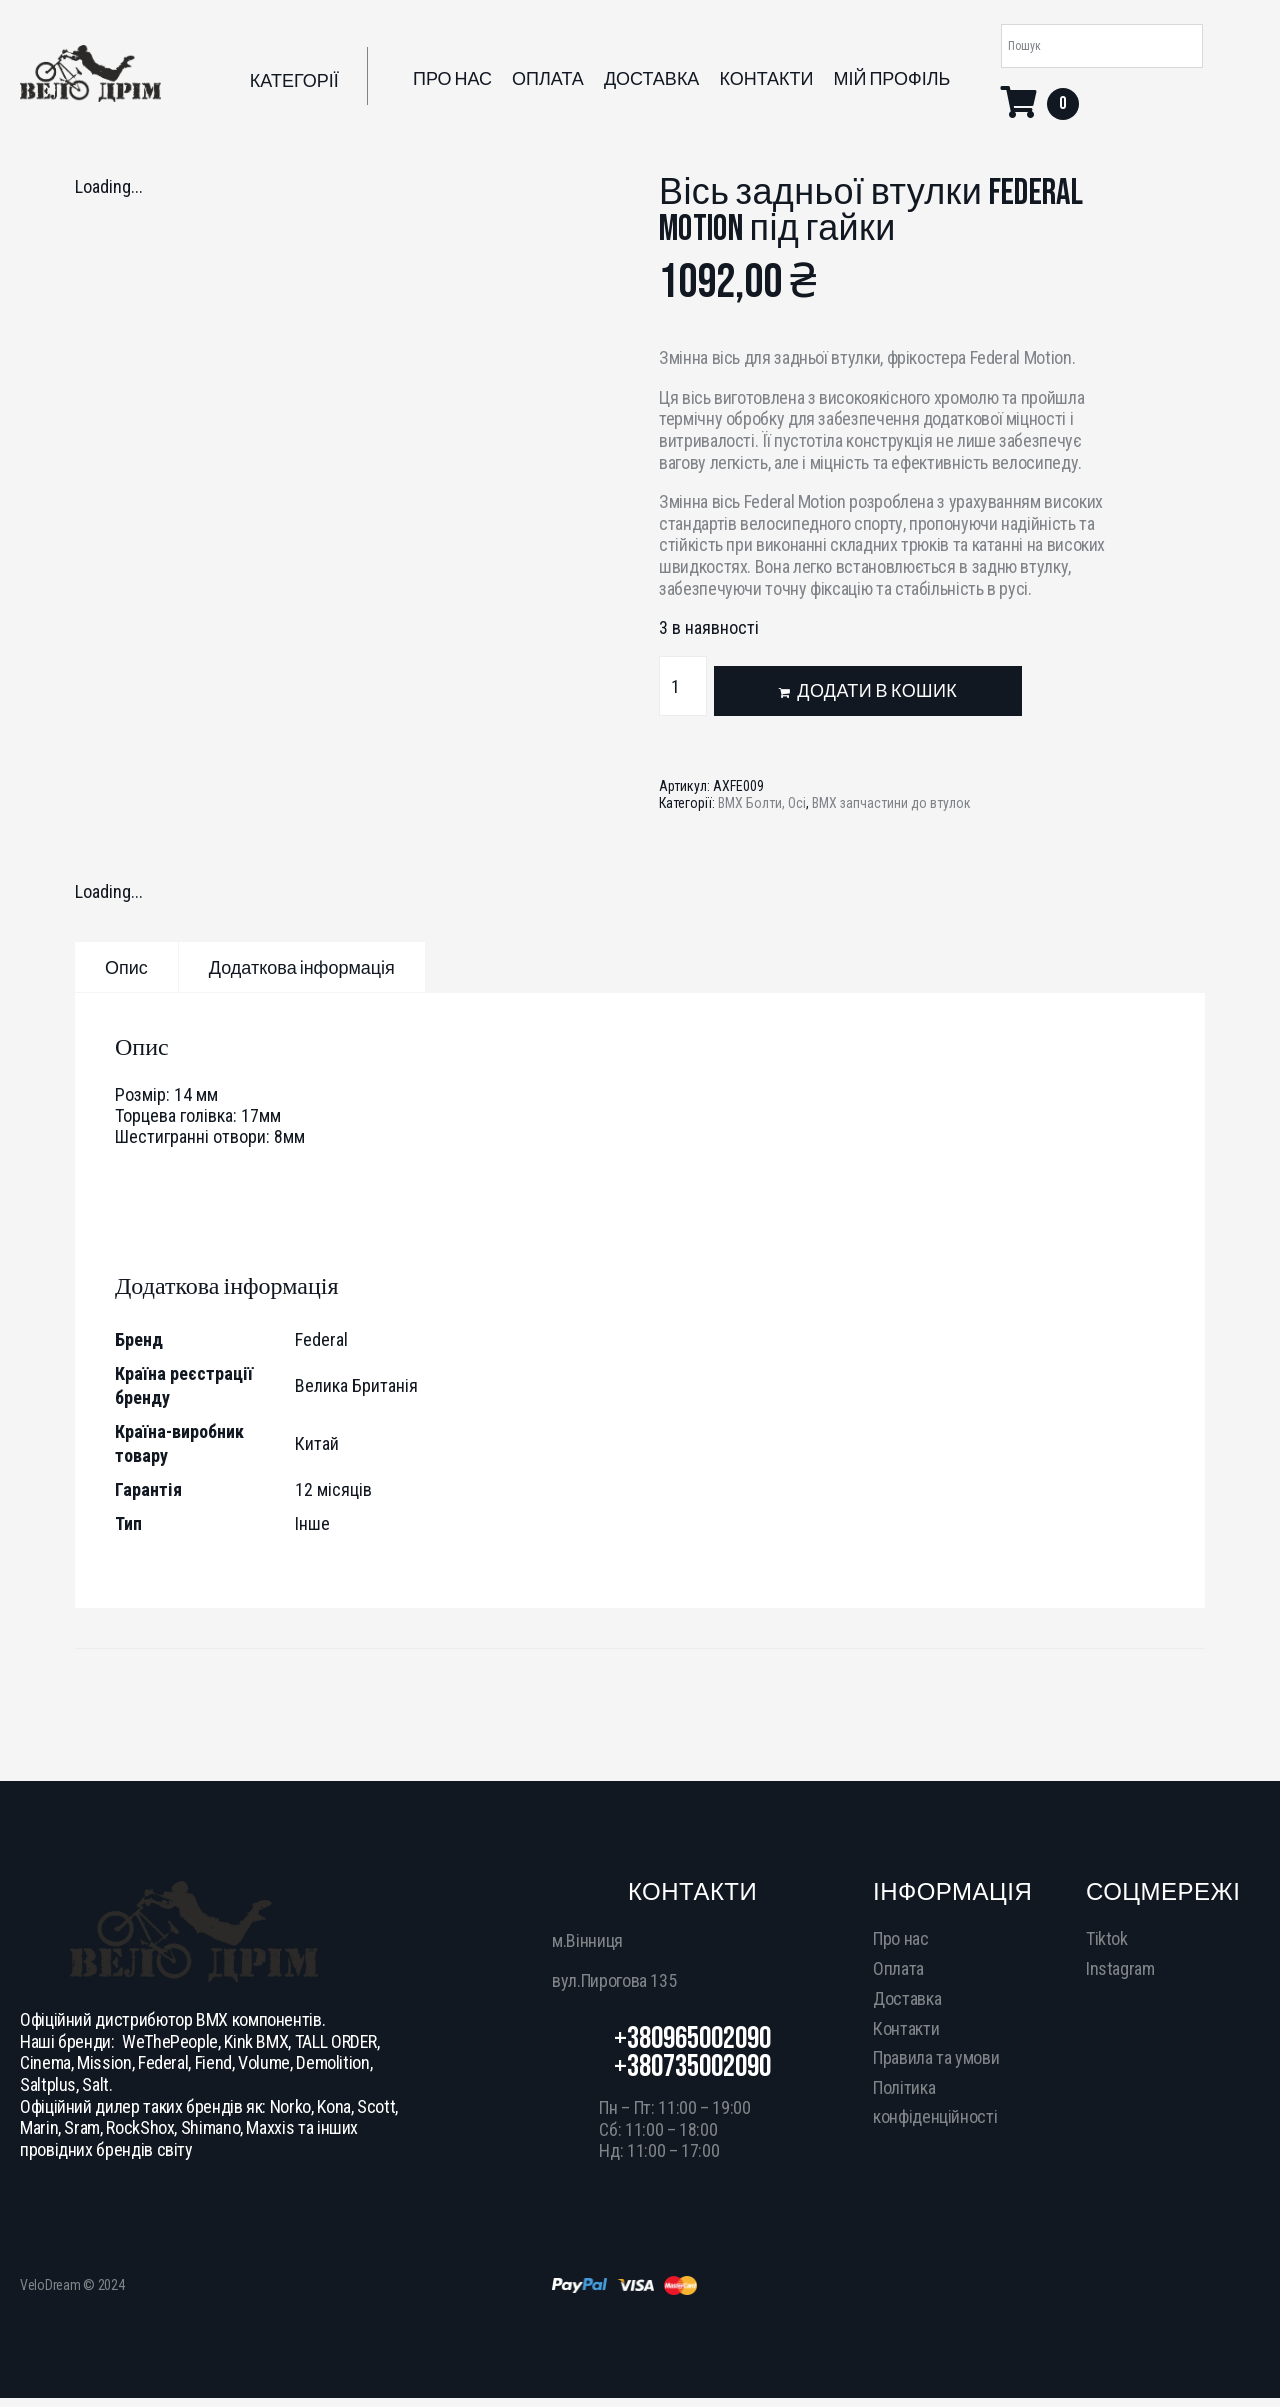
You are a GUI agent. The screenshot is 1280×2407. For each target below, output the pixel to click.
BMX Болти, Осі (762, 803)
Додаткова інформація (302, 968)
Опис (126, 968)
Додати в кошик (877, 691)
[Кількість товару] (683, 686)
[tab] (126, 967)
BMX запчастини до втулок (891, 803)
